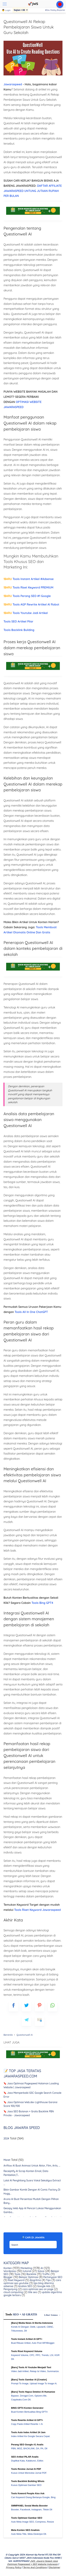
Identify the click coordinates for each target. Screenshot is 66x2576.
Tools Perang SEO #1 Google (27, 596)
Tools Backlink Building (19, 630)
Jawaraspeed (13, 84)
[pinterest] (39, 2007)
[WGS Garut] (33, 2058)
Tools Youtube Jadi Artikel (26, 613)
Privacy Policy (13, 2567)
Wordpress (10, 2271)
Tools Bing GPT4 (42, 1603)
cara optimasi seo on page (37, 2289)
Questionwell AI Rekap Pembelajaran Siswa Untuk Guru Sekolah (29, 27)
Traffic (46, 2274)
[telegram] (26, 2021)
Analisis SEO (24, 2286)
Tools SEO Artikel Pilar (18, 621)
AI (41, 2268)
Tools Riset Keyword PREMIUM (28, 587)
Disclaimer (54, 2567)
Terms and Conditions (35, 2567)
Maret (7, 2160)
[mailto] (39, 2021)
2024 (6, 2138)
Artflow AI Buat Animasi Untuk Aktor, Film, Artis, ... (32, 2165)
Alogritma (35, 2280)
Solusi (40, 2271)
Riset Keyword (15, 2280)
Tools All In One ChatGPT (31, 1312)
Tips (48, 2280)
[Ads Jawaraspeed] (33, 215)
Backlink (31, 2274)
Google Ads (44, 2286)
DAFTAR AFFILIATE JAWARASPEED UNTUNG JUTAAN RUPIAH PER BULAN (33, 191)
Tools (17, 2274)
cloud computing (13, 2292)
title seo (32, 2292)
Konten (8, 2268)
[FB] (13, 2007)
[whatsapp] (52, 2007)
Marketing (26, 2268)
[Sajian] (20, 10)
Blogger (8, 2277)
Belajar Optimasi (28, 2277)
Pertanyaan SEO (52, 2277)
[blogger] (26, 2007)
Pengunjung (10, 2289)
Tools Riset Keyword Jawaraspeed (37, 1910)
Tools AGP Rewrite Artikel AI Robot (31, 604)
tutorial (26, 2271)
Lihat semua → (52, 2315)
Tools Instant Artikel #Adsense (29, 579)
